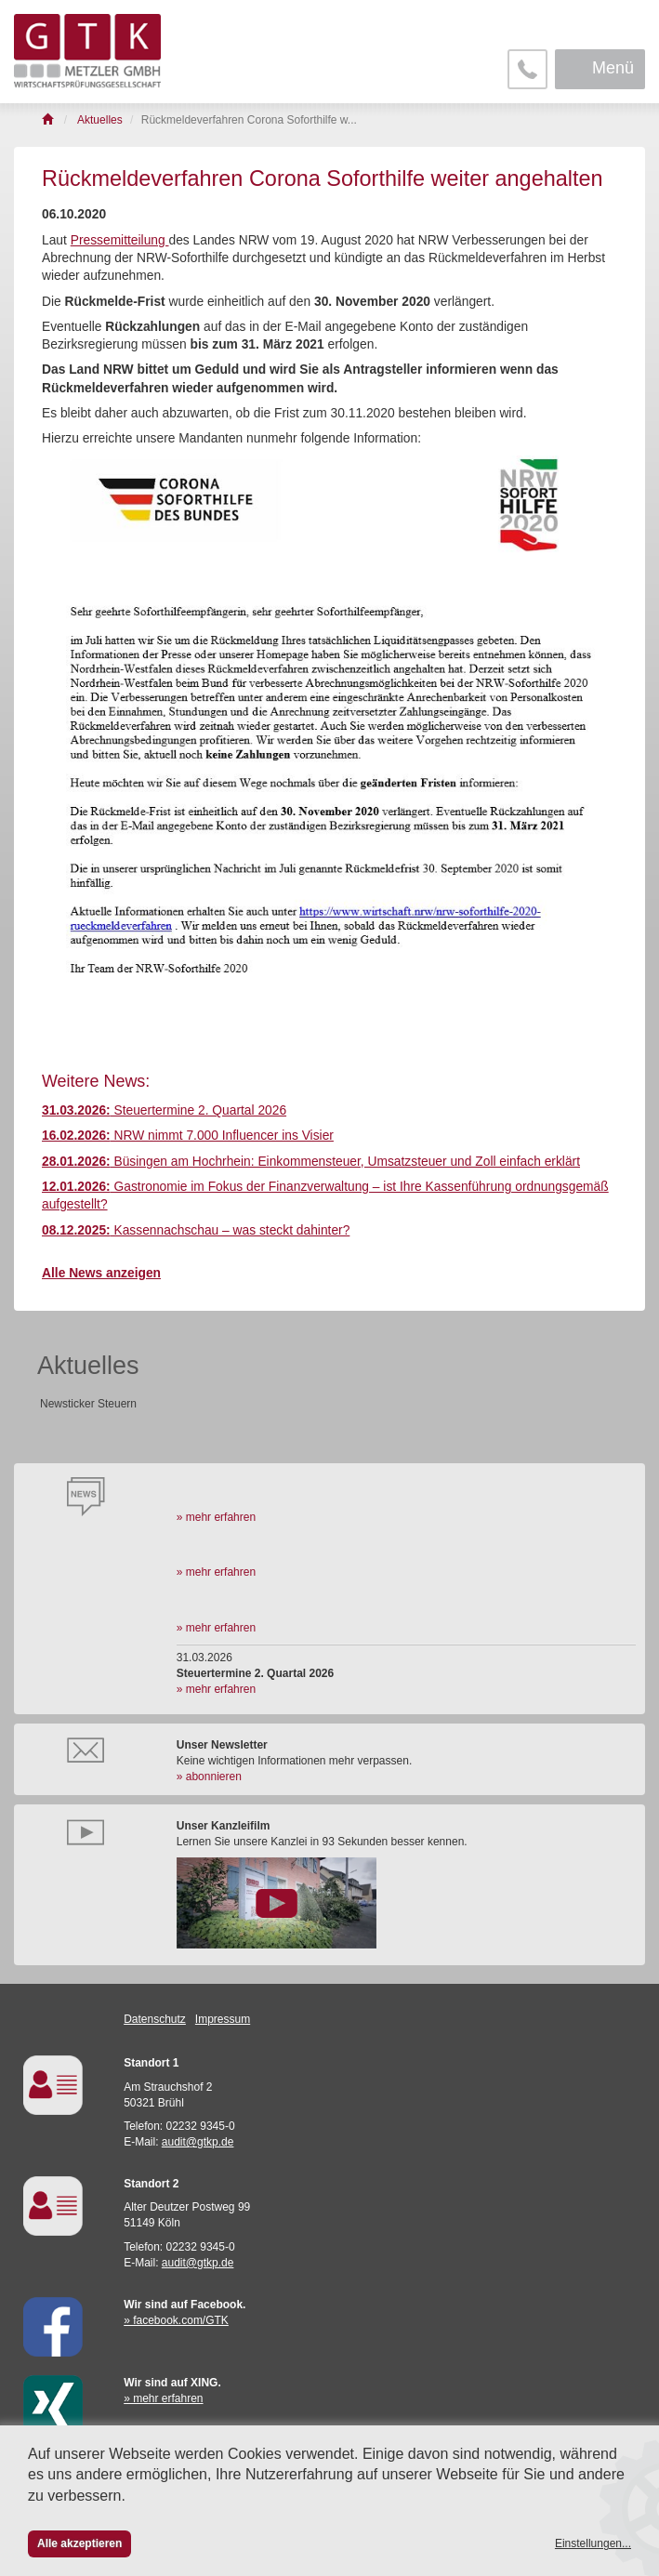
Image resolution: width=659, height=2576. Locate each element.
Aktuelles (88, 1366)
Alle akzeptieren (79, 2543)
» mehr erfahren (216, 1517)
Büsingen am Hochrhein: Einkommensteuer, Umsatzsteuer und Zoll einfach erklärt (311, 1162)
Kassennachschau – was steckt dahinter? (195, 1230)
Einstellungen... (593, 2543)
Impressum (222, 2019)
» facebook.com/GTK (176, 2320)
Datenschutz (155, 2019)
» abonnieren (209, 1776)
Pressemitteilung (120, 240)
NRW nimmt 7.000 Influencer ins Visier (188, 1136)
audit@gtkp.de (198, 2141)
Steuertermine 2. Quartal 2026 (164, 1110)
